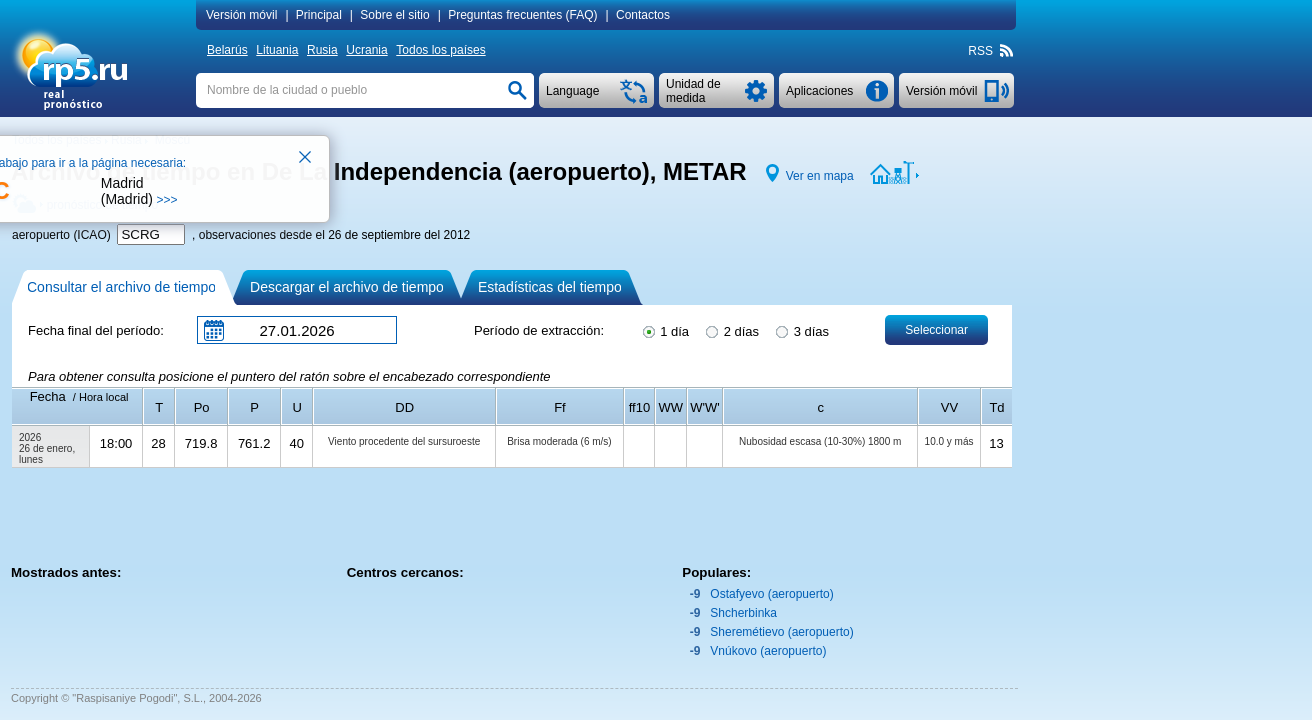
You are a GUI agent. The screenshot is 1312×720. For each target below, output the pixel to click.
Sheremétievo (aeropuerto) (781, 632)
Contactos (643, 15)
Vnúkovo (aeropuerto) (768, 651)
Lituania (277, 50)
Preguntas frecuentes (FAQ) (522, 15)
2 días (731, 330)
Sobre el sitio (394, 15)
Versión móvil (241, 15)
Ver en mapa (820, 176)
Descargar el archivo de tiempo (347, 287)
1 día (665, 330)
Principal (319, 15)
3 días (801, 330)
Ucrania (366, 50)
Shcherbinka (743, 613)
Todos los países (440, 50)
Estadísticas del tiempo (550, 287)
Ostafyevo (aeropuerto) (771, 594)
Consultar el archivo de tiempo (121, 287)
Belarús (227, 50)
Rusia (322, 50)
